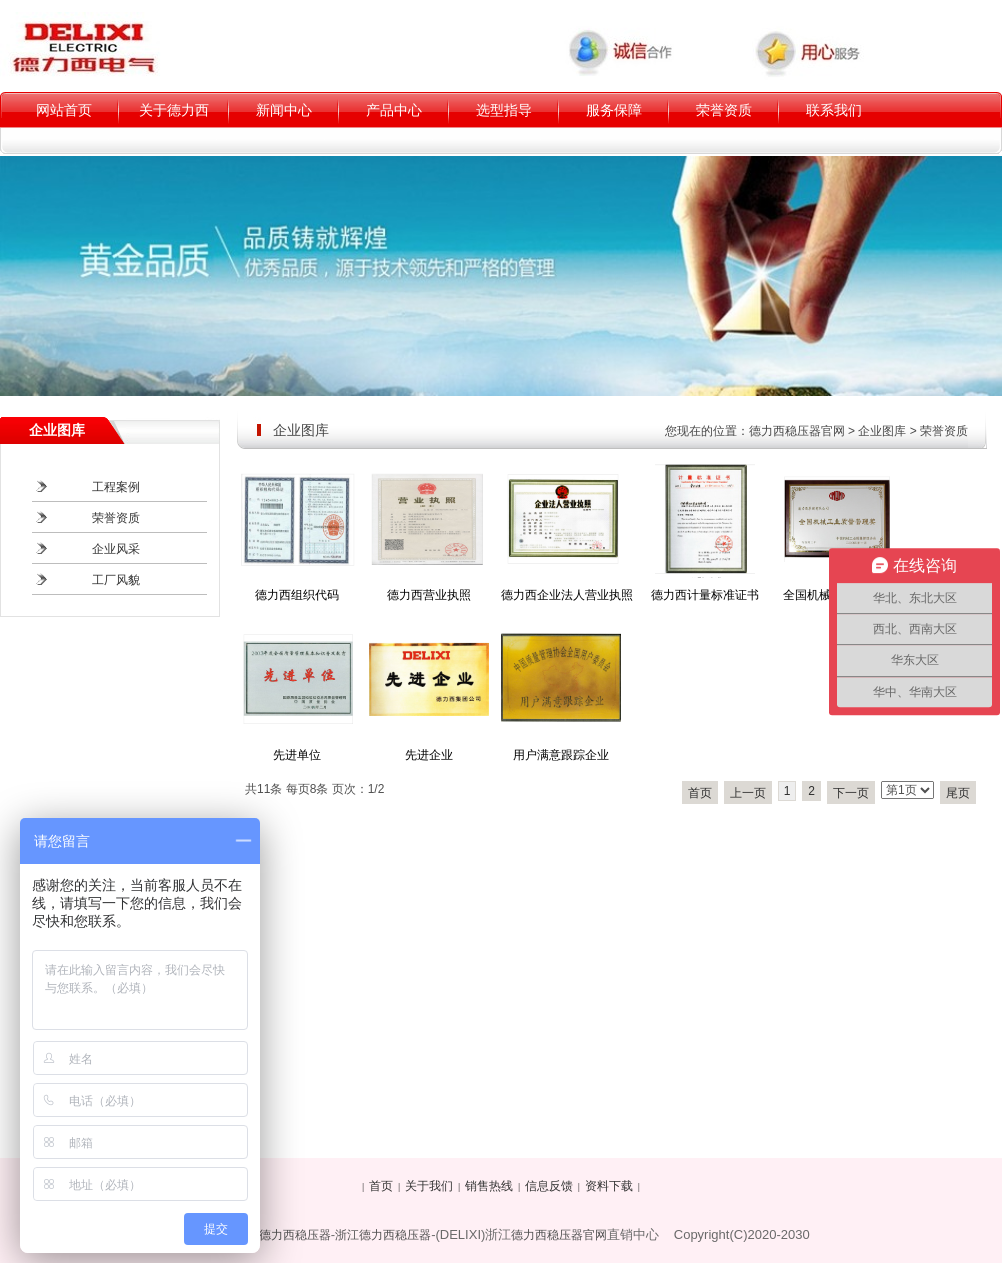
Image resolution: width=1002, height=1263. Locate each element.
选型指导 (504, 110)
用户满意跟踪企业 (561, 755)
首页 (700, 793)
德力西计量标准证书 (705, 595)
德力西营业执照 (429, 595)
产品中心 (394, 110)
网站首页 (64, 110)
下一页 (851, 793)
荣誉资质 (724, 110)
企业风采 (116, 549)
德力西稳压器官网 (797, 431)
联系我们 (834, 110)
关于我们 (429, 1186)
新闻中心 (284, 110)
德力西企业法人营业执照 (567, 595)
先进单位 (297, 755)
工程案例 (116, 487)
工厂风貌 (116, 580)
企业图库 (882, 431)
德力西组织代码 (297, 595)
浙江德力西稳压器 (383, 1235)
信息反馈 (549, 1186)
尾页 (958, 793)
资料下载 (609, 1186)
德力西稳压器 (295, 1235)
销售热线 (489, 1186)
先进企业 (429, 755)
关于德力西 (174, 110)
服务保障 (614, 110)
